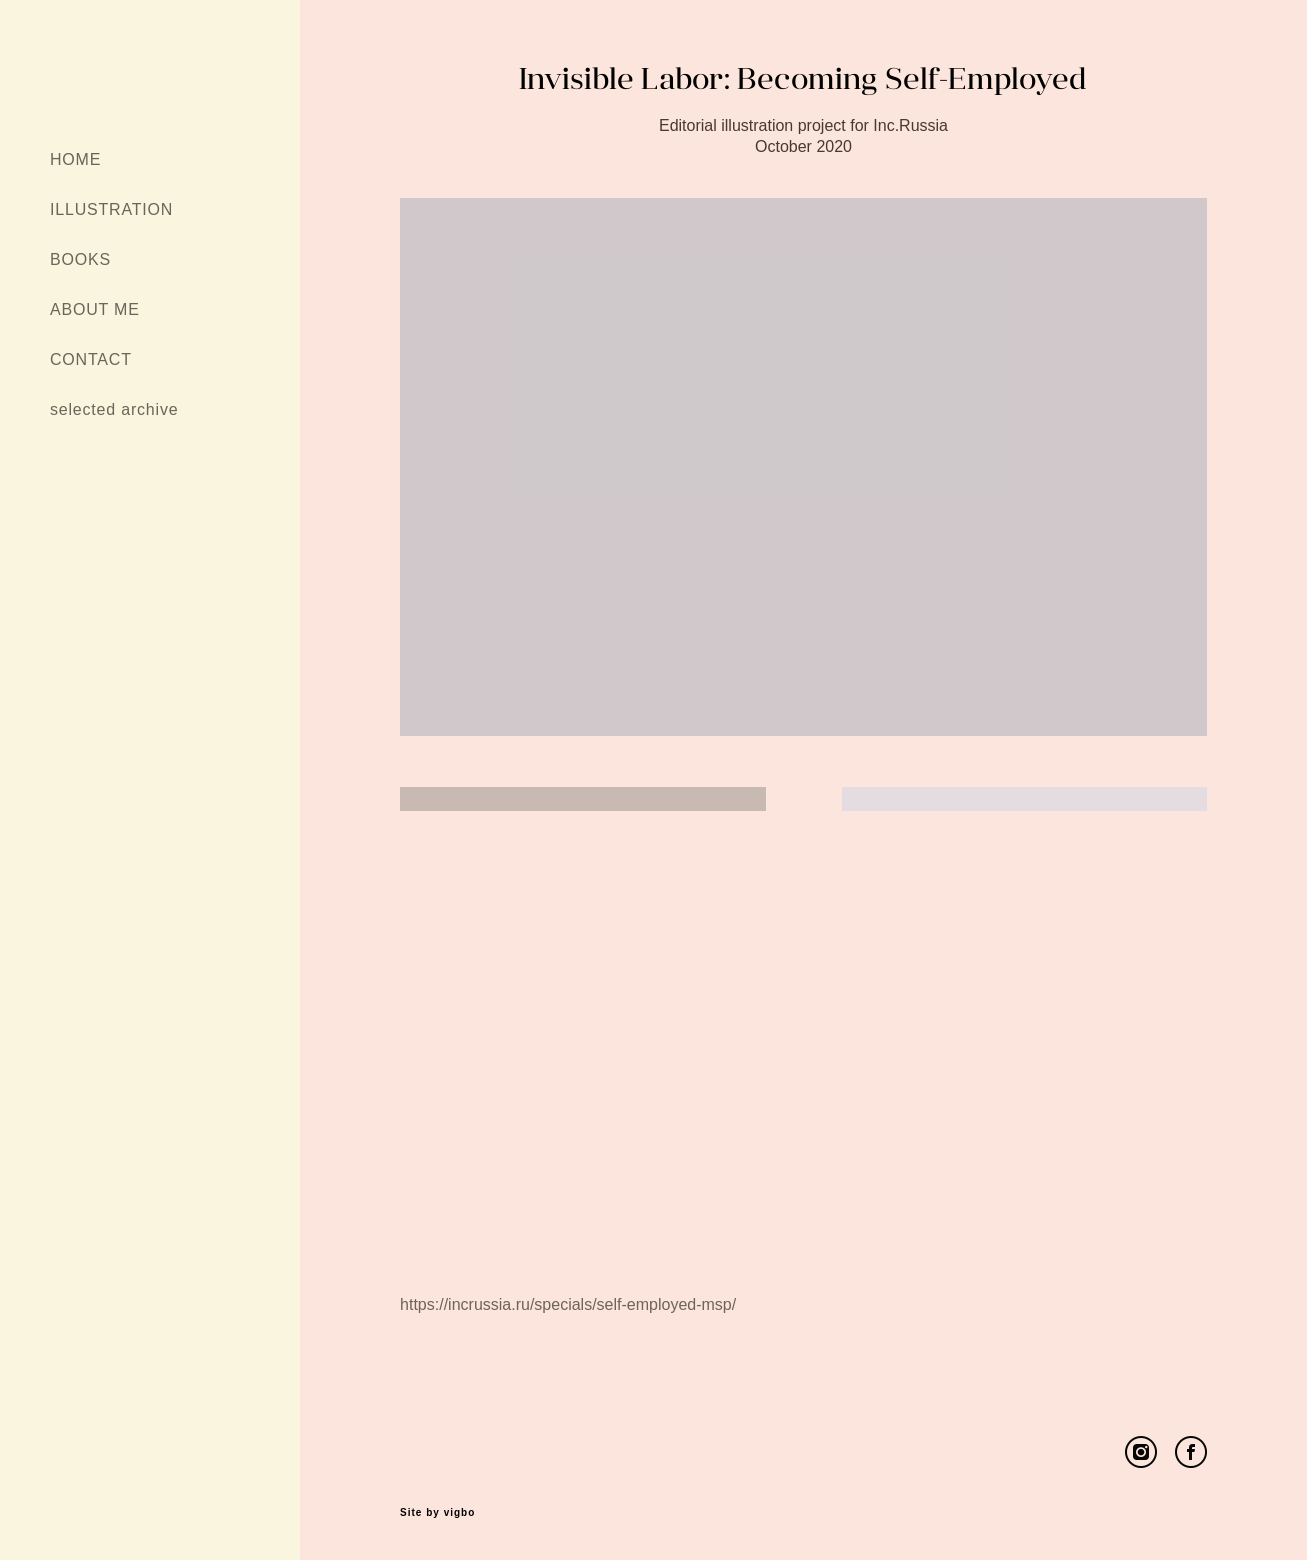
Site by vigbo (437, 1513)
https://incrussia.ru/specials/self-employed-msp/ (568, 1304)
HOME (75, 159)
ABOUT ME (95, 309)
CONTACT (91, 359)
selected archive (114, 409)
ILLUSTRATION (111, 209)
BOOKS (80, 259)
